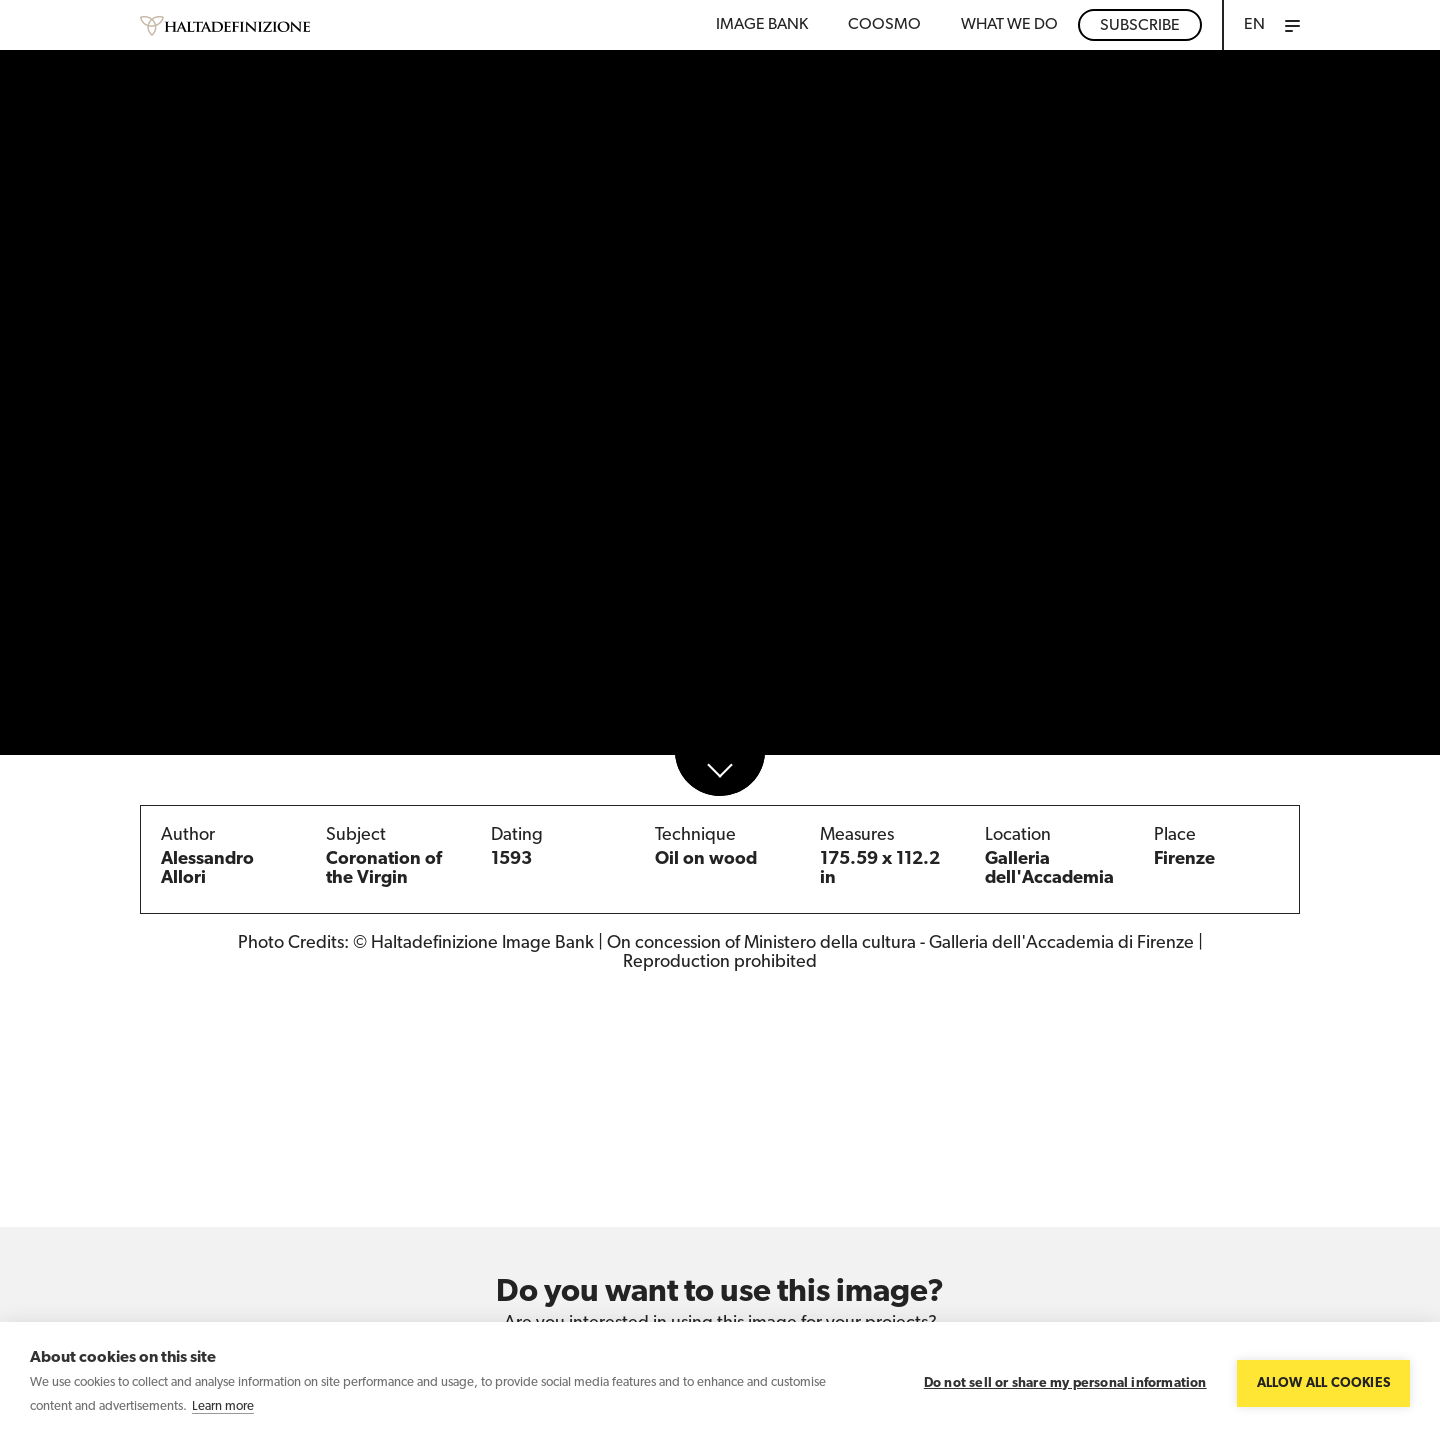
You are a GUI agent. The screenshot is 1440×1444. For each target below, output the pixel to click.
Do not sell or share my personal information (1065, 1383)
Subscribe (1140, 26)
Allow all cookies (1323, 1383)
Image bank (762, 25)
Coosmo (884, 25)
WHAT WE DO (1009, 25)
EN (1254, 25)
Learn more (223, 1406)
